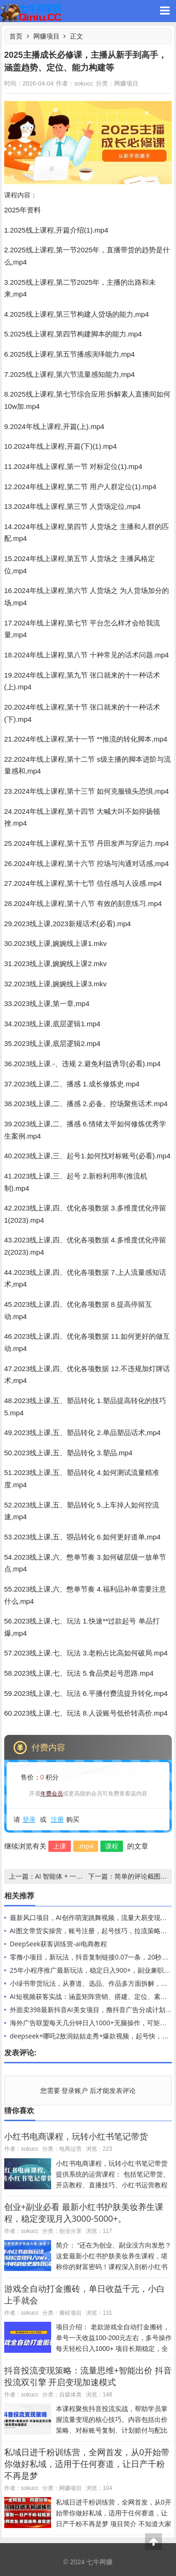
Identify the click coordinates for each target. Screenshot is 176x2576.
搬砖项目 (70, 2313)
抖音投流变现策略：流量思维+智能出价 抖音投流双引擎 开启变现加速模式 (88, 2376)
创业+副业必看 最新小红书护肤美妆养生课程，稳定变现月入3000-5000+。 (83, 2212)
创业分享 (70, 2231)
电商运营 (70, 2149)
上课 (59, 1846)
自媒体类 (70, 2394)
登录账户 (75, 2090)
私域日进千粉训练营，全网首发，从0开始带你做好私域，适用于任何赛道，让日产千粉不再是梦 (86, 2463)
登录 (29, 1819)
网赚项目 (46, 35)
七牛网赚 (31, 11)
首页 (16, 35)
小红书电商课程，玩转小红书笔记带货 (76, 2136)
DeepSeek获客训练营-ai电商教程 (58, 1943)
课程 (111, 1846)
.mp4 (85, 1846)
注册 (57, 1819)
